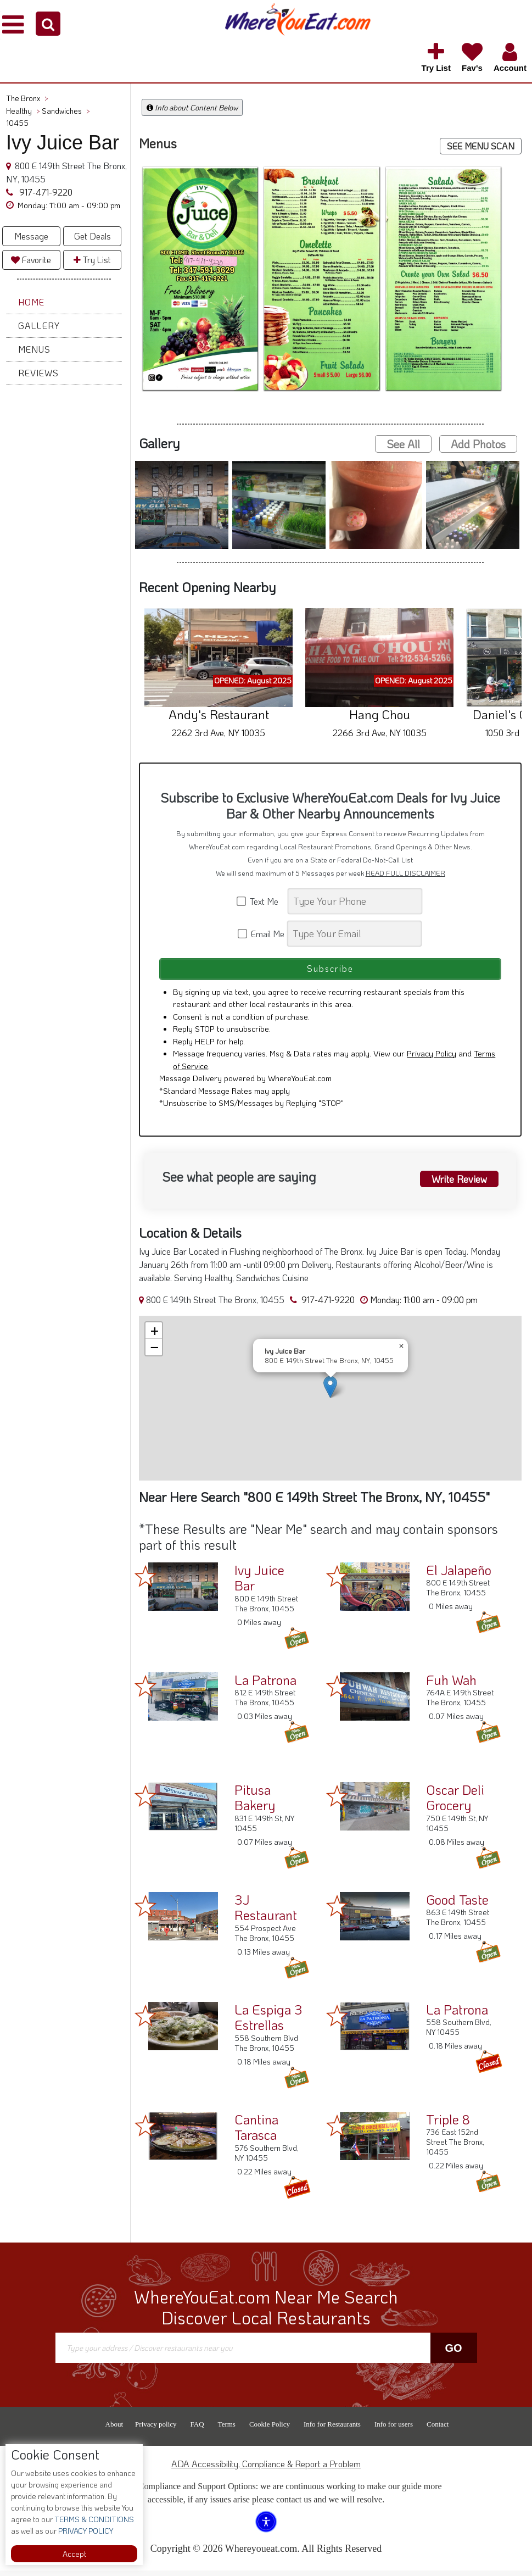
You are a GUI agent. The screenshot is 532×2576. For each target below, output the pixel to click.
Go (453, 2353)
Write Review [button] (456, 1183)
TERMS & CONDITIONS (93, 2519)
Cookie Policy (269, 2429)
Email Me (261, 933)
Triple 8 (448, 2124)
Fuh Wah (451, 1684)
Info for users (393, 2429)
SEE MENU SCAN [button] (480, 146)
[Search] (355, 901)
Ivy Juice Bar (259, 1582)
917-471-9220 (44, 192)
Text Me (261, 901)
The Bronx (27, 98)
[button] (48, 24)
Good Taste (457, 1904)
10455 (17, 123)
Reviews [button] (38, 373)
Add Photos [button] (478, 444)
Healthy (23, 110)
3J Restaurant (265, 1912)
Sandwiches (66, 110)
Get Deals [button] (92, 236)
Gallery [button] (39, 325)
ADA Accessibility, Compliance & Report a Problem (266, 2469)
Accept (74, 2554)
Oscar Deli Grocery (455, 1802)
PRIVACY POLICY (85, 2530)
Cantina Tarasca (256, 2132)
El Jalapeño (458, 1574)
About (114, 2429)
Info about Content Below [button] (192, 107)
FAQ (197, 2429)
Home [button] (31, 302)
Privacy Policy (431, 1058)
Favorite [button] (31, 259)
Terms (227, 2429)
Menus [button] (34, 349)
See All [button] (403, 444)
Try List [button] (92, 259)
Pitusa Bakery (254, 1802)
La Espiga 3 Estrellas (268, 2022)
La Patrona (265, 1684)
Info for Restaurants (332, 2429)
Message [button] (31, 236)
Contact (438, 2429)
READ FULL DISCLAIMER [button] (405, 873)
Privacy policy (155, 2429)
